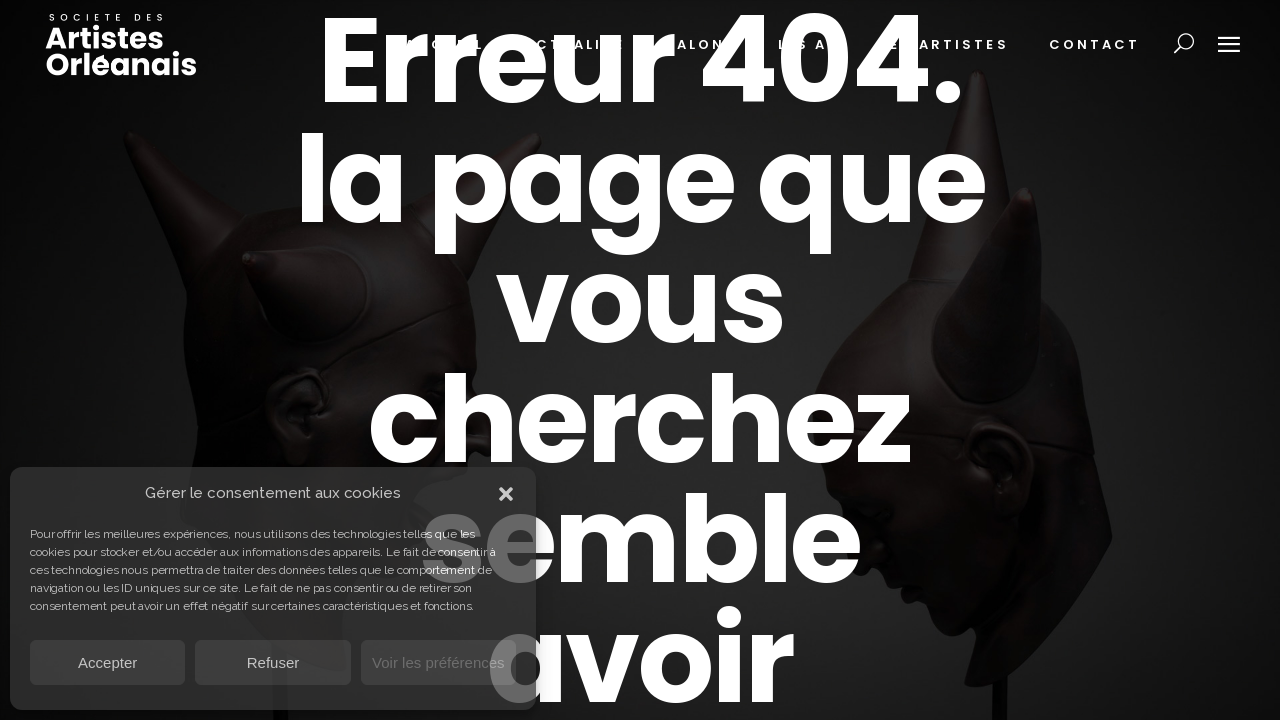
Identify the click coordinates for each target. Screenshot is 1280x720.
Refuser (273, 662)
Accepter (107, 662)
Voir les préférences (438, 662)
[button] (506, 494)
